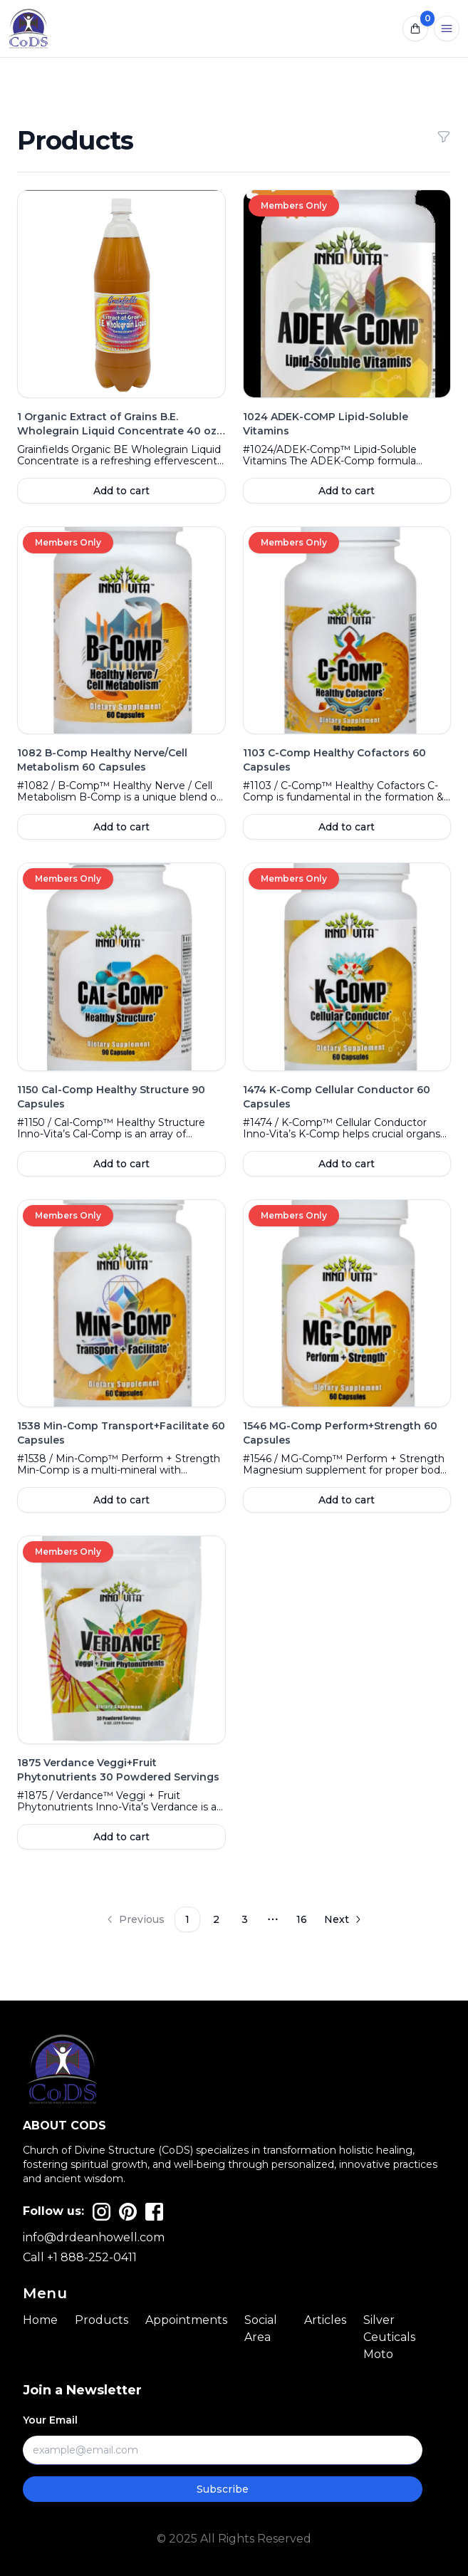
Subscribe (223, 2489)
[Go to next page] (343, 1919)
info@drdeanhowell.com (94, 2237)
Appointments (186, 2320)
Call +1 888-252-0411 (80, 2257)
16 (301, 1919)
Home (40, 2320)
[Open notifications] (415, 28)
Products (101, 2320)
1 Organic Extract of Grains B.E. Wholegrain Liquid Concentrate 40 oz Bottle (121, 431)
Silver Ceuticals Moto (389, 2337)
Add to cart (121, 490)
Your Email (50, 2420)
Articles (325, 2320)
